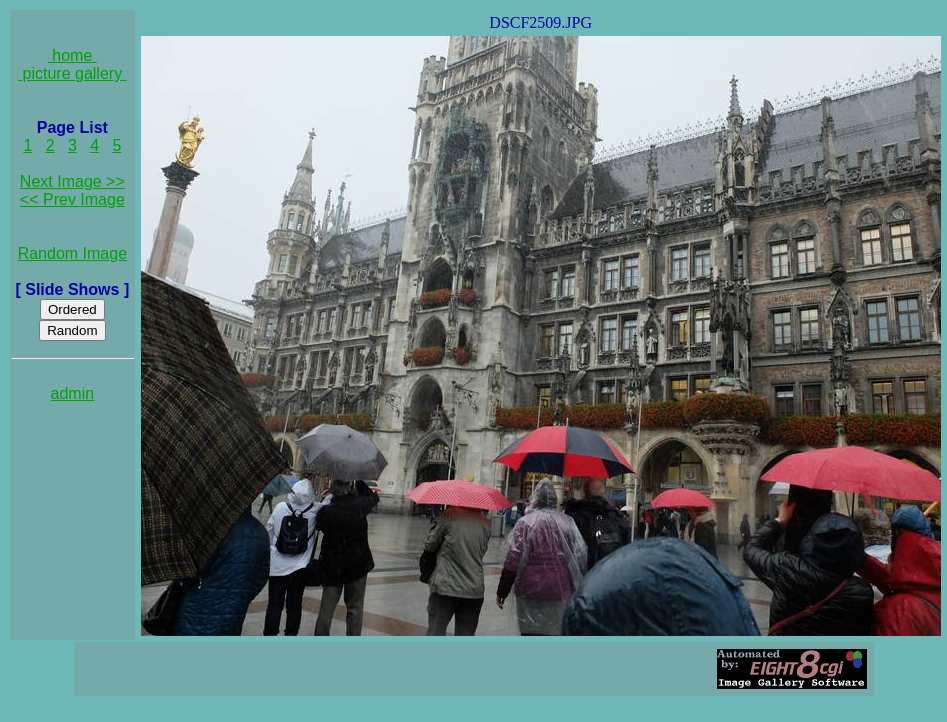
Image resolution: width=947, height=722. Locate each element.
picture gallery (72, 73)
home (72, 55)
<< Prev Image (72, 199)
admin (73, 393)
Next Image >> (72, 181)
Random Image (72, 253)
